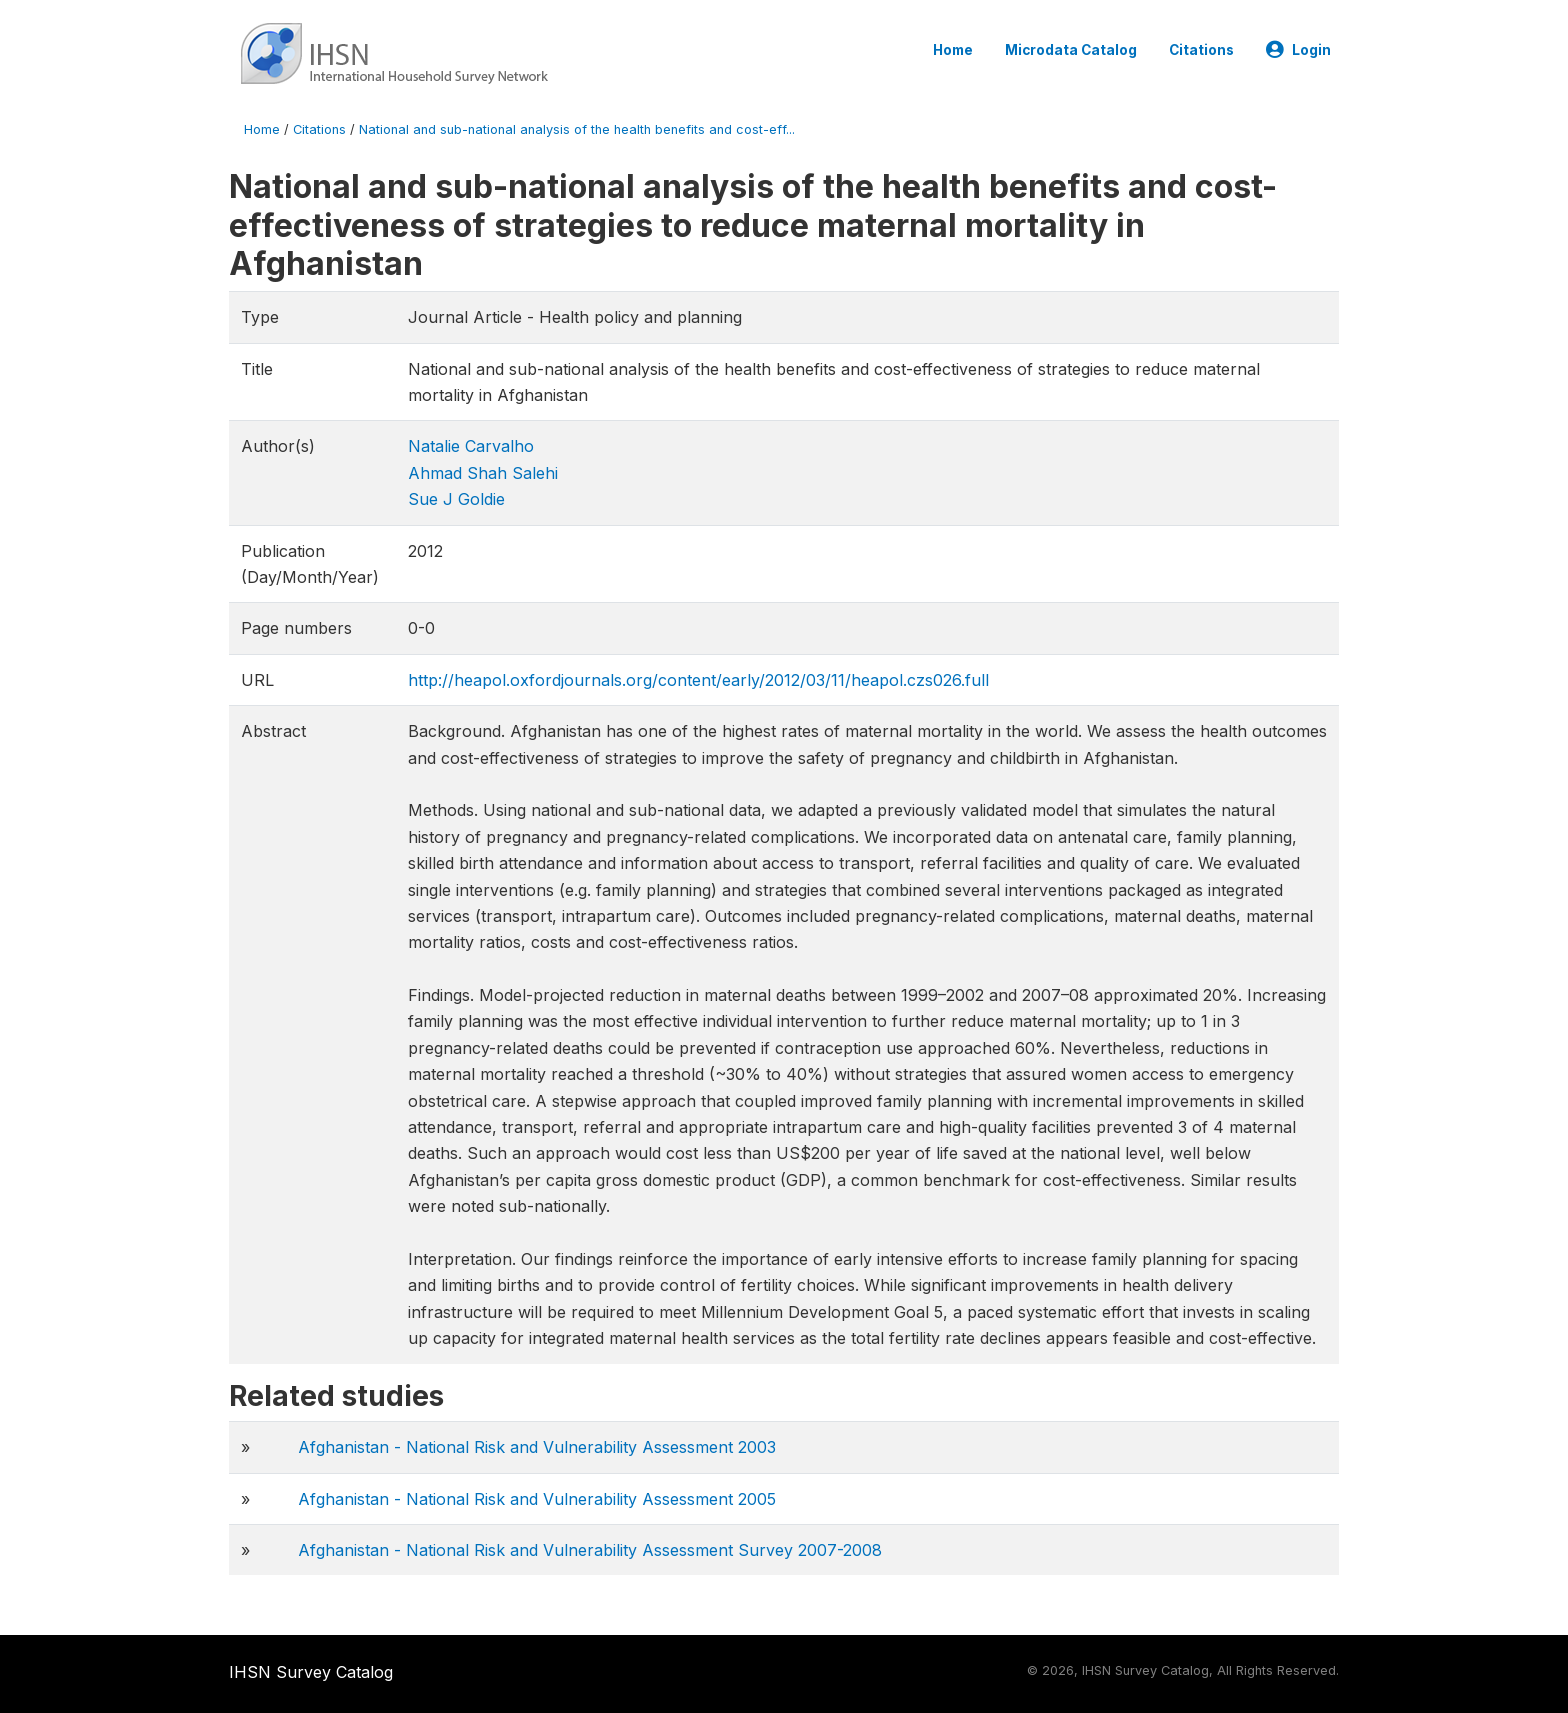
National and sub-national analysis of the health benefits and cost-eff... (577, 129)
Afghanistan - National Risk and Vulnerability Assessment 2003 (537, 1447)
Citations (1201, 50)
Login (1298, 50)
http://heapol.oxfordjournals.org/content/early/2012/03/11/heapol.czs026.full (698, 680)
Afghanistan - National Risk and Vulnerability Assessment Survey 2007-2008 (590, 1550)
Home (953, 50)
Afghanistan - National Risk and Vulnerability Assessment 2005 (537, 1499)
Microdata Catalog (1071, 50)
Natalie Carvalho (471, 446)
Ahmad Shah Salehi (483, 473)
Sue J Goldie (456, 499)
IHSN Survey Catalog (311, 1672)
